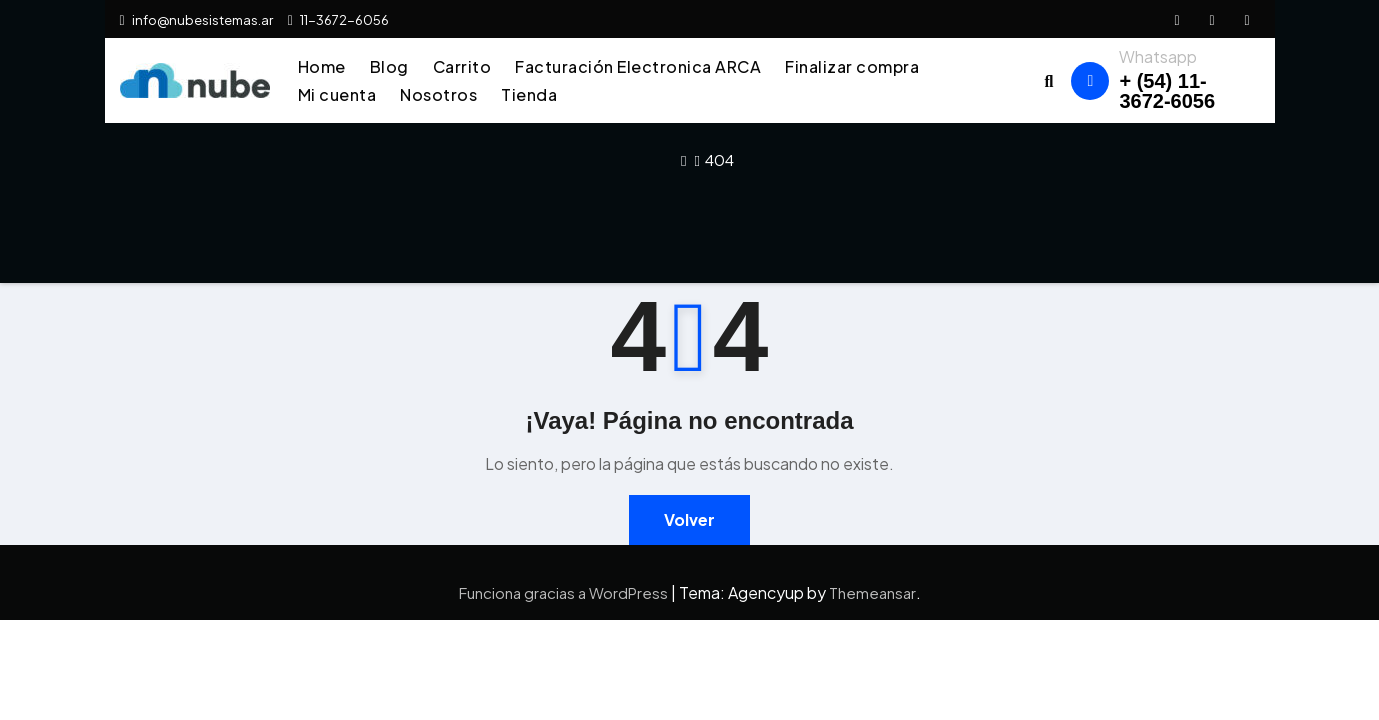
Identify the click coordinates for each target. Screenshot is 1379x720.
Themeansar (872, 592)
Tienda (529, 94)
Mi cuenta (337, 94)
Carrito (462, 66)
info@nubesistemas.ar (196, 20)
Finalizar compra (852, 66)
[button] (1049, 80)
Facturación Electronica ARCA (638, 66)
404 (719, 159)
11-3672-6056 (338, 20)
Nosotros (438, 94)
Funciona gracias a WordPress (565, 592)
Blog (389, 66)
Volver (689, 519)
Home (322, 66)
